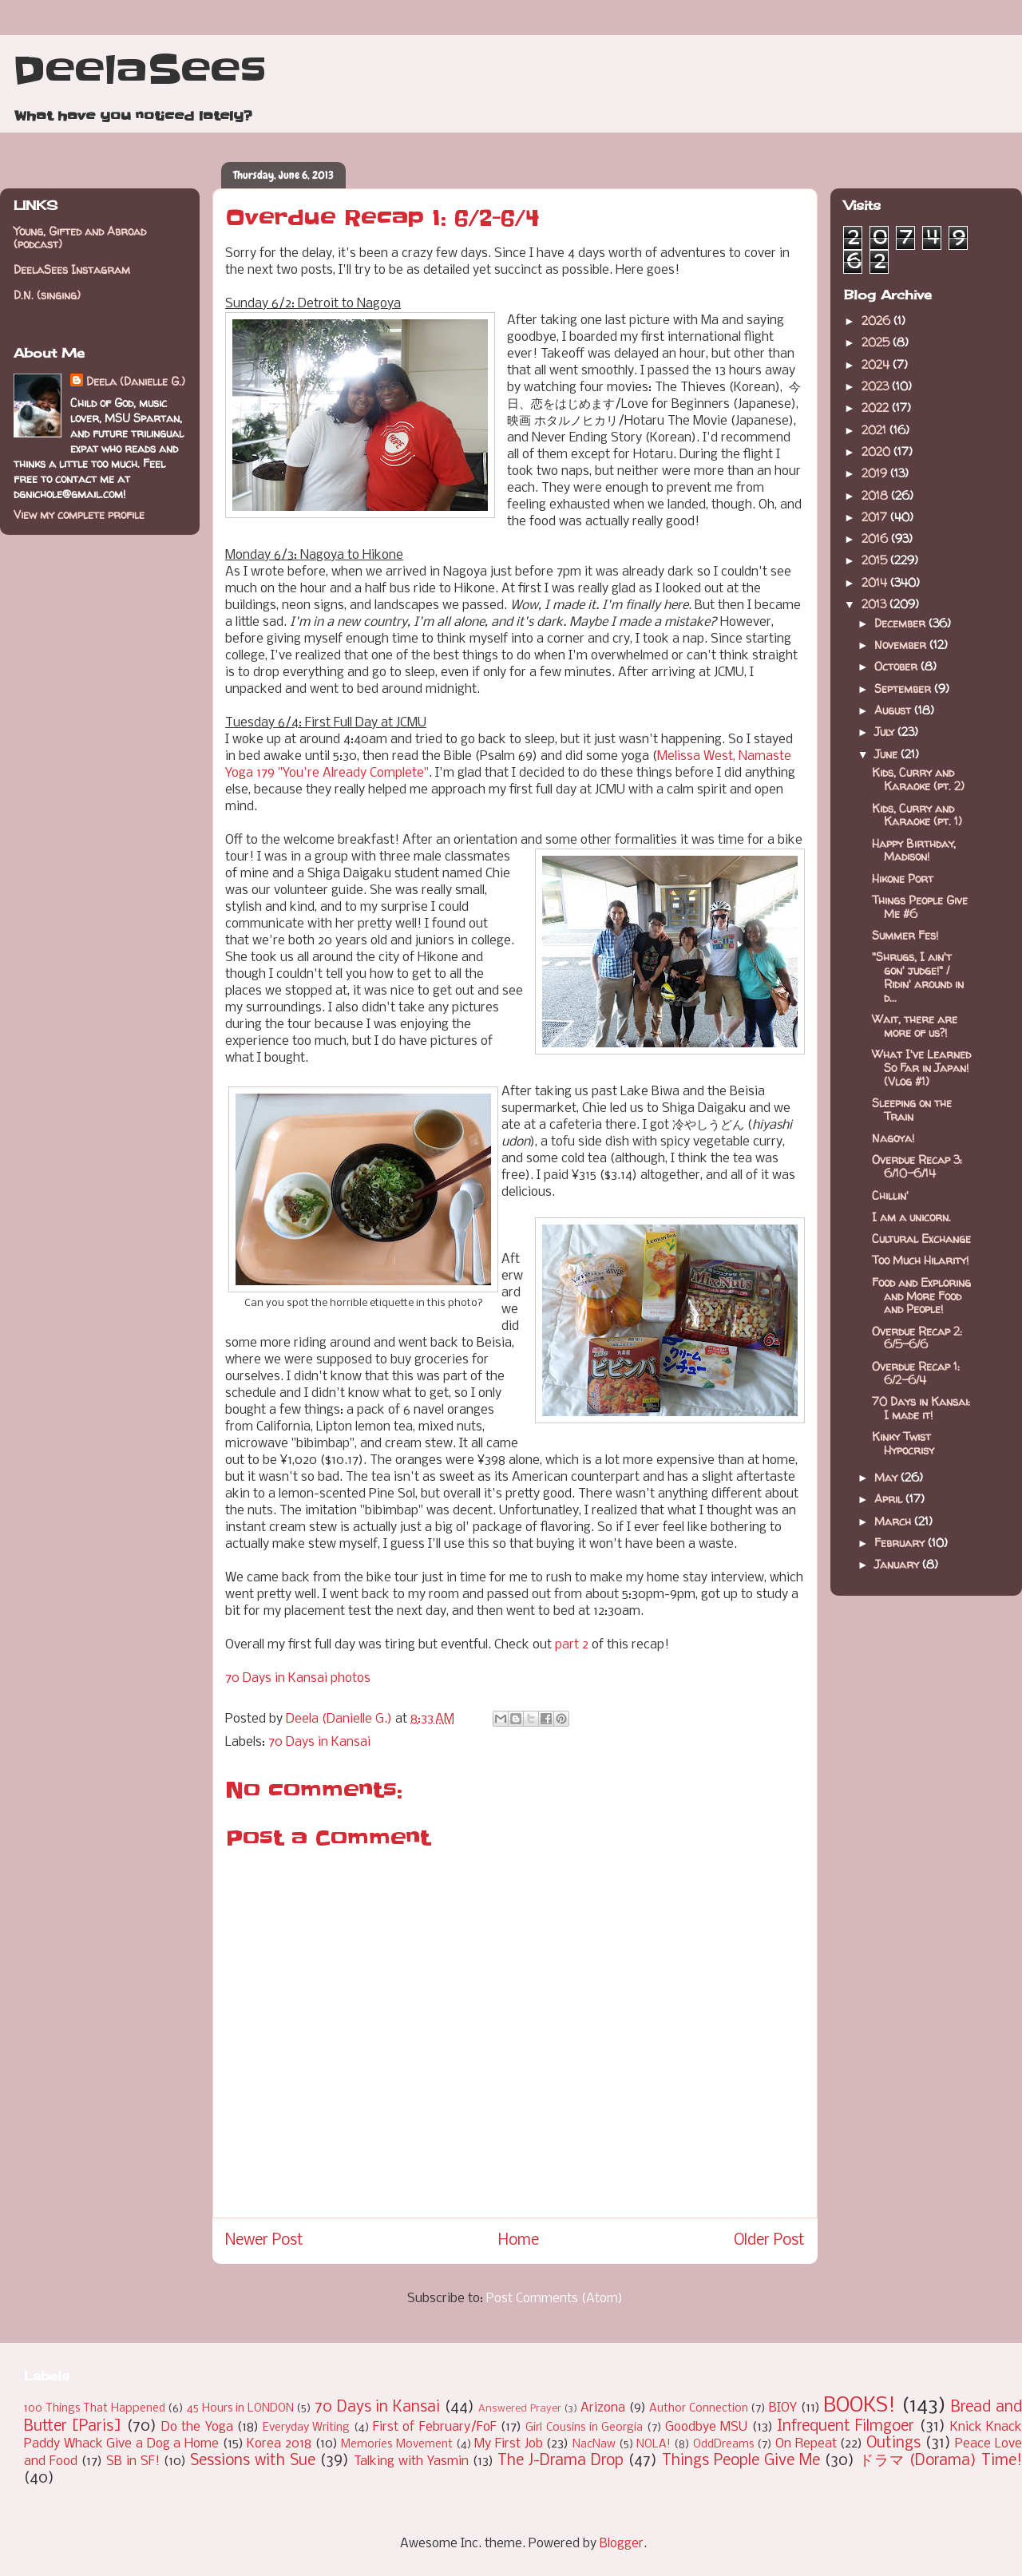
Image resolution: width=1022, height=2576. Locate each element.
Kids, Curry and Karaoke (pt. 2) (918, 779)
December (901, 623)
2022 (877, 407)
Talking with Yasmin (411, 2461)
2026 (877, 320)
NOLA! (653, 2445)
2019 (876, 473)
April (889, 1498)
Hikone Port (902, 878)
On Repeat (806, 2444)
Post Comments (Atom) (554, 2298)
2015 (876, 560)
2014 (876, 582)
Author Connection (698, 2409)
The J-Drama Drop (560, 2461)
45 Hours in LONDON (240, 2409)
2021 (875, 429)
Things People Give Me (741, 2461)
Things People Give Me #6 (920, 906)
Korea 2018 (279, 2444)
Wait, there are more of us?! (914, 1025)
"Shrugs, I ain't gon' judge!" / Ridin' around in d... (918, 976)
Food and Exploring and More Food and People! (921, 1296)
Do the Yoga (197, 2427)
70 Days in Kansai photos (297, 1678)
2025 (877, 342)
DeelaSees (139, 70)
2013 (875, 603)
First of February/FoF (435, 2427)
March (894, 1521)
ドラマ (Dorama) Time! (940, 2461)
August (894, 710)
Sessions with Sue (252, 2461)
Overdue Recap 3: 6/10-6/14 (917, 1166)
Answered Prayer (519, 2409)
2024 (877, 364)
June (887, 754)
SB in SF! (133, 2461)
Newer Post (264, 2241)
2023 (877, 386)
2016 (876, 538)
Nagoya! (893, 1138)
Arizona (602, 2408)
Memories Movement (397, 2445)
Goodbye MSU (706, 2427)
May (887, 1477)
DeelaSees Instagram (72, 269)
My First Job (508, 2444)
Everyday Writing (306, 2428)
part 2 (571, 1645)
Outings (893, 2443)
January (898, 1564)
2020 (877, 451)
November (901, 644)
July (885, 731)
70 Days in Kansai (319, 1742)
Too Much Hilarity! (920, 1260)
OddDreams (724, 2445)
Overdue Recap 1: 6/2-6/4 (916, 1373)
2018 (876, 495)
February (901, 1542)
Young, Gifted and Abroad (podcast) (80, 238)
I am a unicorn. (911, 1217)
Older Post (769, 2241)
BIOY (783, 2408)
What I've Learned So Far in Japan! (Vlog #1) (921, 1068)
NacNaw (594, 2445)
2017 (876, 516)
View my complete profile (79, 514)
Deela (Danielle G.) (135, 381)
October (897, 666)
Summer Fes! (905, 935)
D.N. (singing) (47, 295)
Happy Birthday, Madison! (914, 850)
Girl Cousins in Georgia (584, 2428)
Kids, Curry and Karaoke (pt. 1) (917, 815)
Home (518, 2241)
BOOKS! (859, 2406)
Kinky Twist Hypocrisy (903, 1443)
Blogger (622, 2543)
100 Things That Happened (94, 2409)
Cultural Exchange (921, 1238)
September (904, 688)
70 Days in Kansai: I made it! (921, 1408)
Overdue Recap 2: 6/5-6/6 (917, 1338)
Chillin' (890, 1195)
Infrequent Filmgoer (845, 2427)
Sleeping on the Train (912, 1109)
